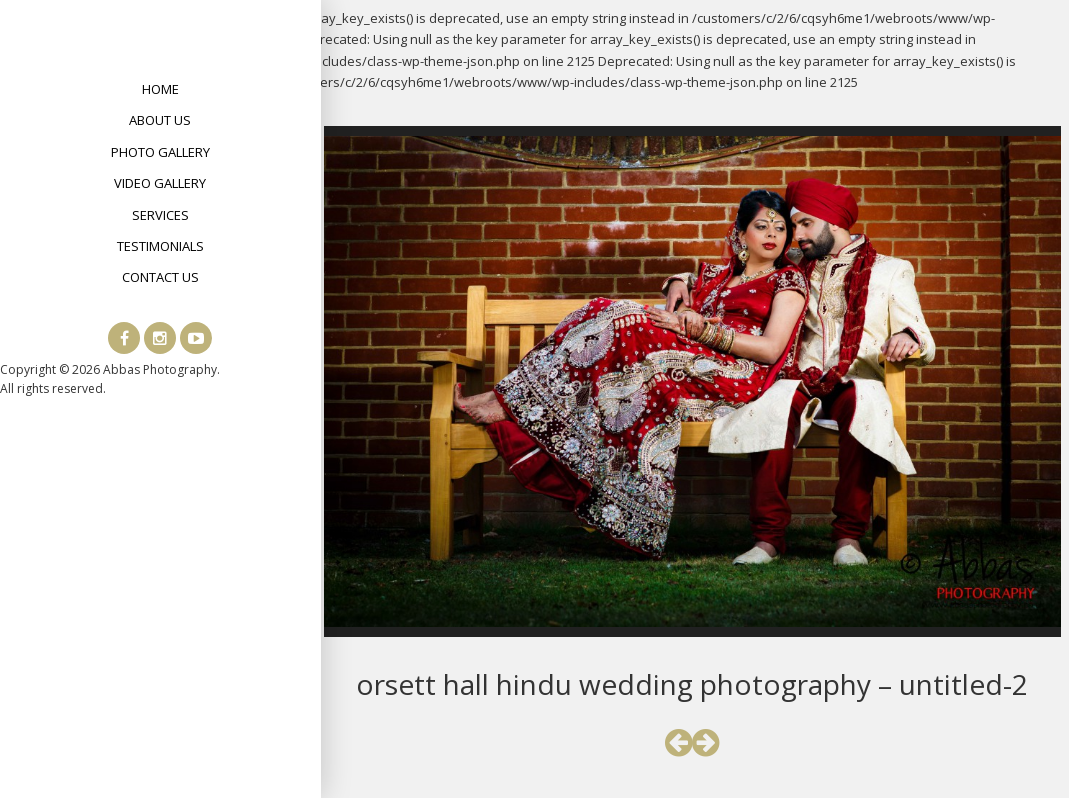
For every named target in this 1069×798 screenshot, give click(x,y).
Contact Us (160, 277)
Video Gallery (160, 183)
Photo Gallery (160, 152)
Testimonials (160, 246)
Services (160, 215)
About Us (160, 120)
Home (160, 89)
